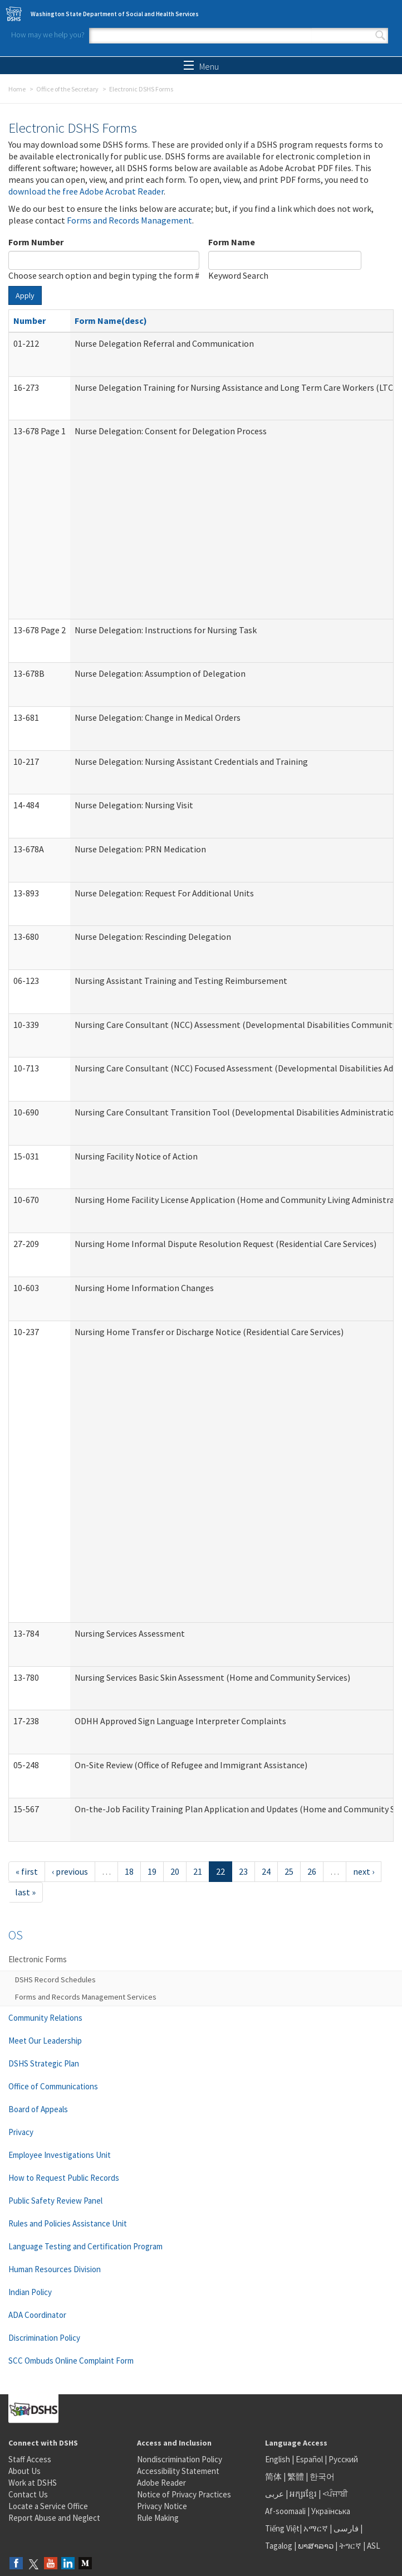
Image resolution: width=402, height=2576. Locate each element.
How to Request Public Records (63, 2177)
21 (197, 1871)
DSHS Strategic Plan (43, 2063)
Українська (330, 2511)
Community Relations (45, 2017)
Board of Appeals (38, 2109)
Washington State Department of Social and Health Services (115, 14)
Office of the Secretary (67, 89)
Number (29, 320)
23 (243, 1871)
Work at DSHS (32, 2482)
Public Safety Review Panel (55, 2200)
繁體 (296, 2476)
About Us (24, 2471)
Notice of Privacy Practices (184, 2494)
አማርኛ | (317, 2528)
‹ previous (70, 1871)
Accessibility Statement (178, 2471)
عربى (274, 2493)
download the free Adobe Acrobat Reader (86, 191)
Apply (25, 295)
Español (309, 2459)
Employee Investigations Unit (59, 2155)
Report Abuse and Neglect (54, 2517)
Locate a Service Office (48, 2506)
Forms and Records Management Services (85, 1997)
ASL (373, 2545)
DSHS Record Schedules (55, 1980)
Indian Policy (30, 2292)
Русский (343, 2459)
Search (380, 35)
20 (174, 1871)
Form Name (231, 242)
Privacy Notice (162, 2506)
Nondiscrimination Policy (179, 2459)
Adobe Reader (161, 2482)
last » (25, 1892)
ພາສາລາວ (316, 2545)
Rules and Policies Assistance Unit (67, 2223)
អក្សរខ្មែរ (303, 2493)
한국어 (322, 2476)
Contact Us (28, 2494)
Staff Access (29, 2459)
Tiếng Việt (282, 2528)
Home (17, 89)
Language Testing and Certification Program (85, 2246)
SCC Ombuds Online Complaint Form (71, 2360)
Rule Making (158, 2517)
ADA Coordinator (37, 2315)
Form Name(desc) (111, 320)
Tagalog (278, 2545)
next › (363, 1871)
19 (152, 1871)
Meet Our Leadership (45, 2040)
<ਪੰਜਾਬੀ (335, 2493)
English (278, 2459)
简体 (273, 2476)
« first (27, 1871)
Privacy (20, 2132)
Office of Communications (53, 2086)
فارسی (345, 2528)
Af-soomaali (285, 2511)
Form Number (35, 242)
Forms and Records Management (129, 220)
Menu (201, 66)
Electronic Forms (37, 1959)
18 (129, 1871)
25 (289, 1871)
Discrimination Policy (44, 2337)
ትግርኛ (350, 2545)
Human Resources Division (54, 2269)
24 (266, 1871)
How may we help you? (48, 35)
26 (311, 1871)
